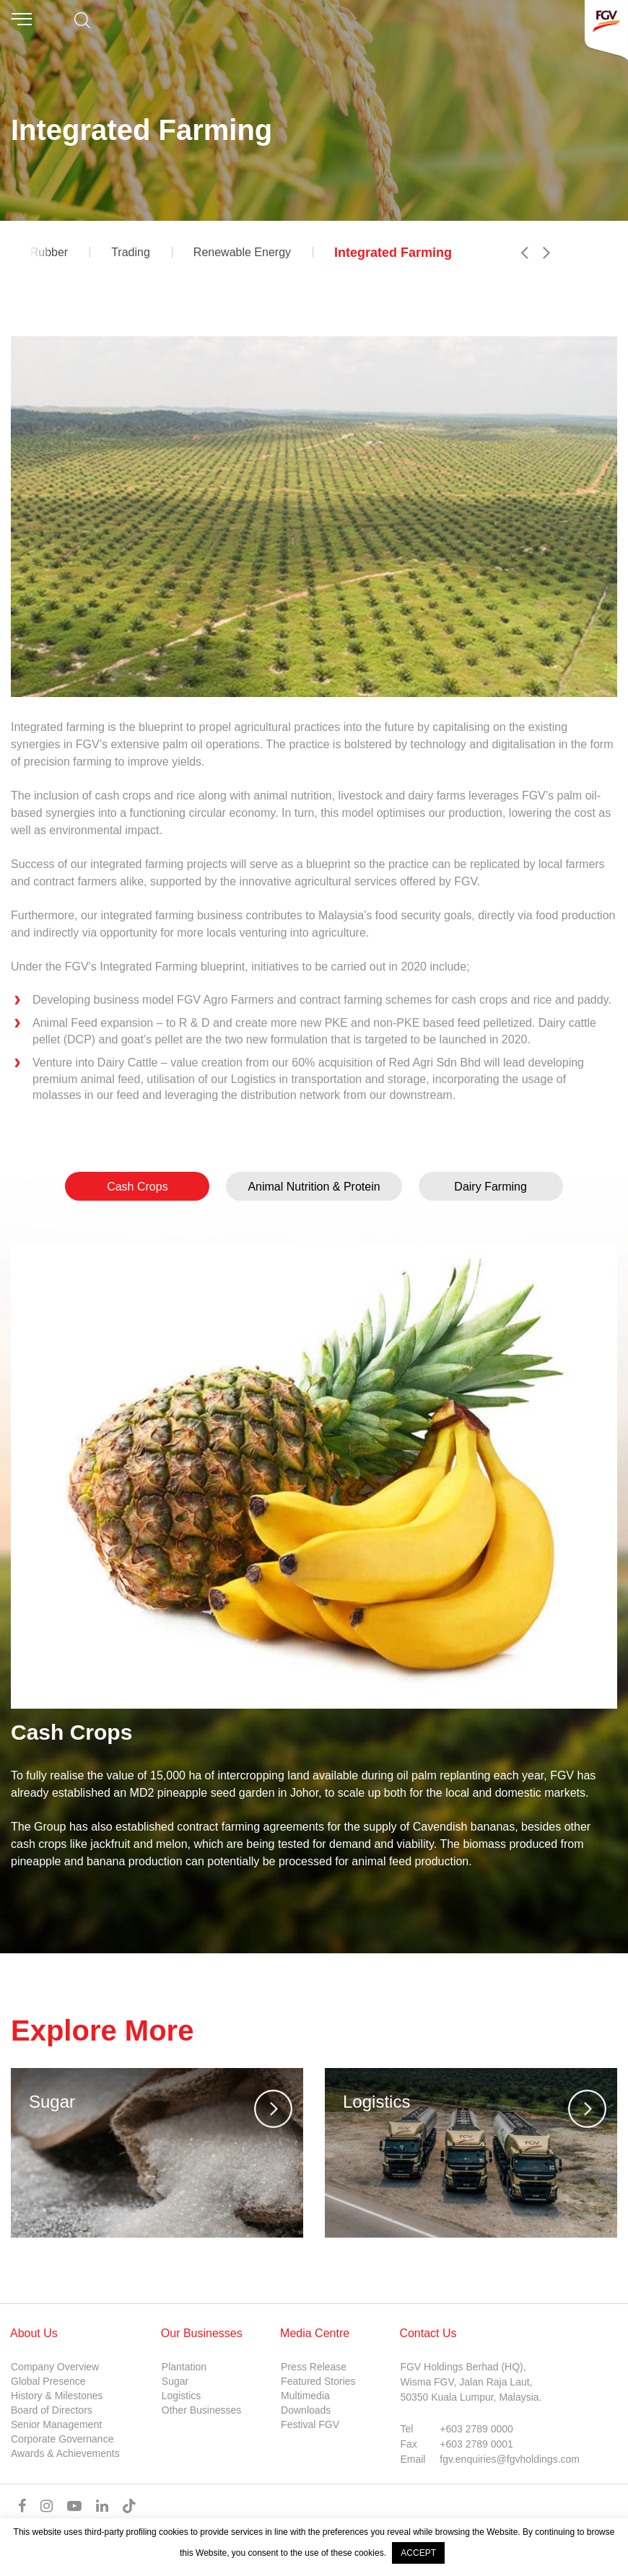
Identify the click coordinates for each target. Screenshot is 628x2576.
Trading (130, 252)
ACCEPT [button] (418, 2553)
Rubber (49, 252)
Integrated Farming (393, 252)
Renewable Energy (242, 252)
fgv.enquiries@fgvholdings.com (510, 2459)
